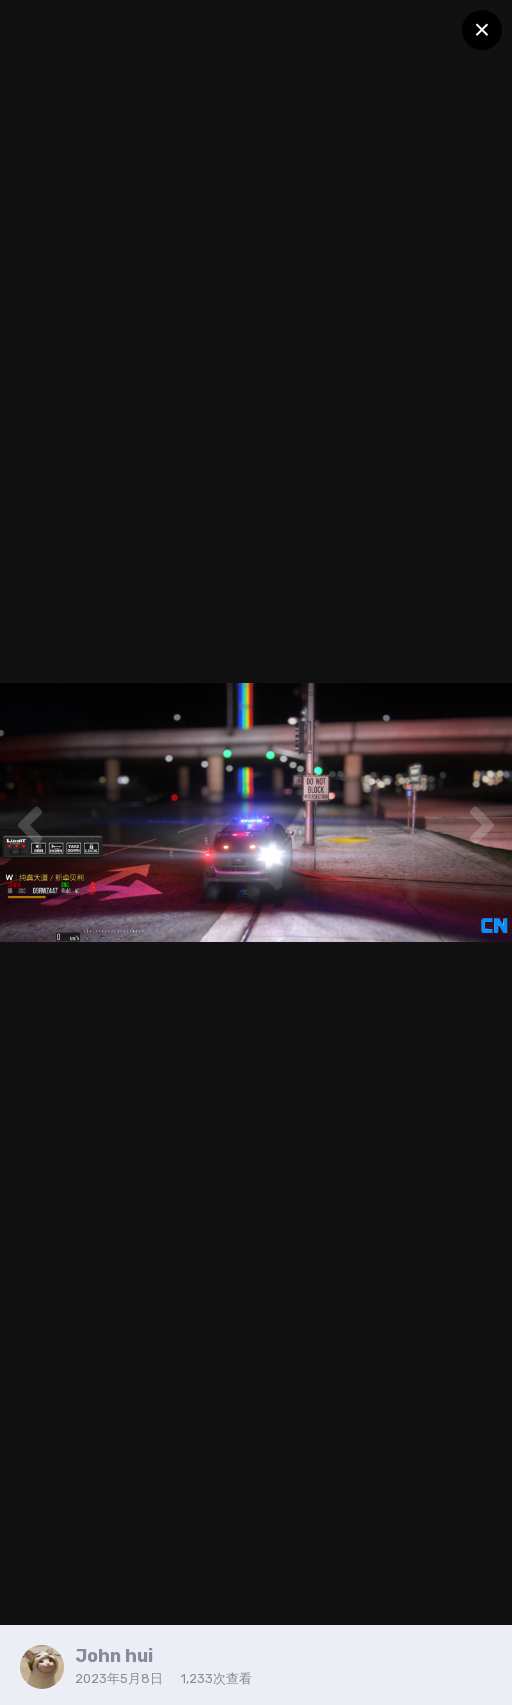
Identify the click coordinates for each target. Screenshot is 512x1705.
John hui (114, 1656)
